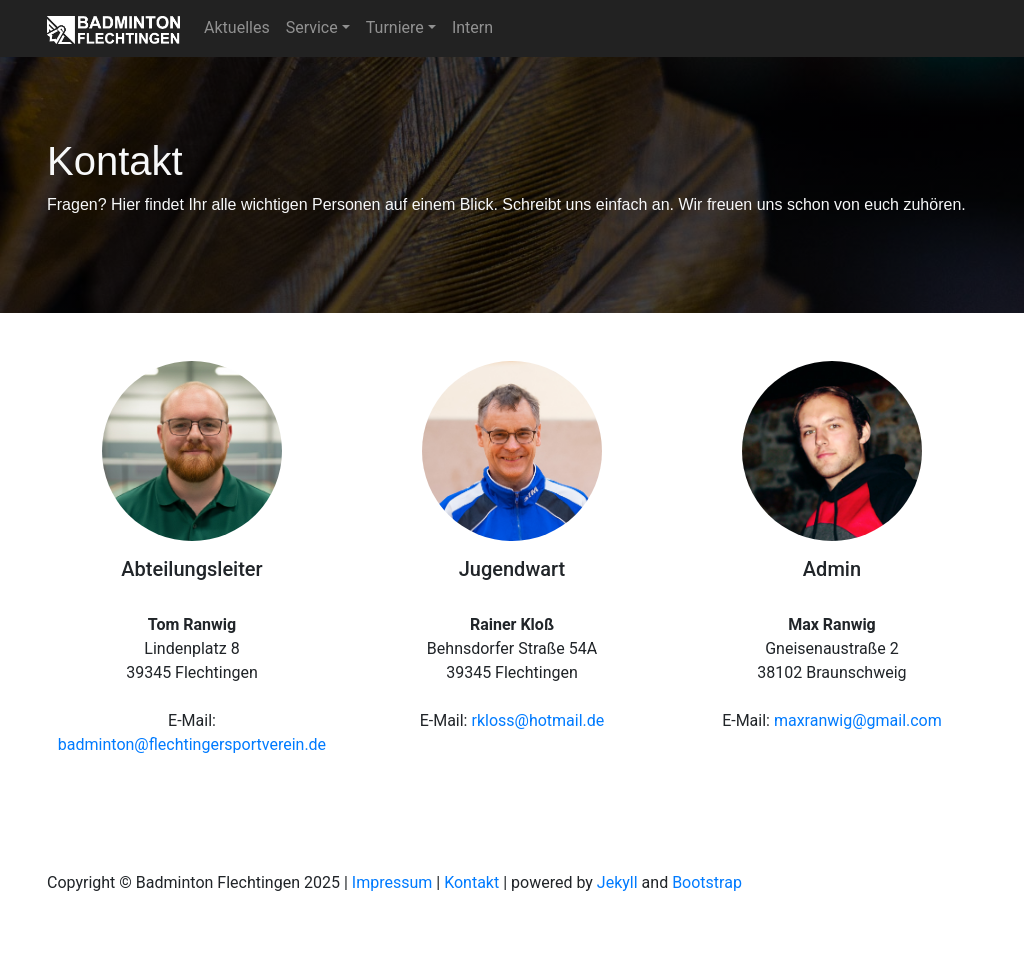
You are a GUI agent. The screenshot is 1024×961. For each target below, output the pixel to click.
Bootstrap (707, 882)
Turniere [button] (395, 27)
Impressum (392, 882)
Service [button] (312, 27)
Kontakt (471, 882)
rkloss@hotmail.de (537, 720)
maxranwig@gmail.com (858, 720)
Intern (472, 27)
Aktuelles (237, 27)
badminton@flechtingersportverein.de (192, 744)
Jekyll (617, 882)
